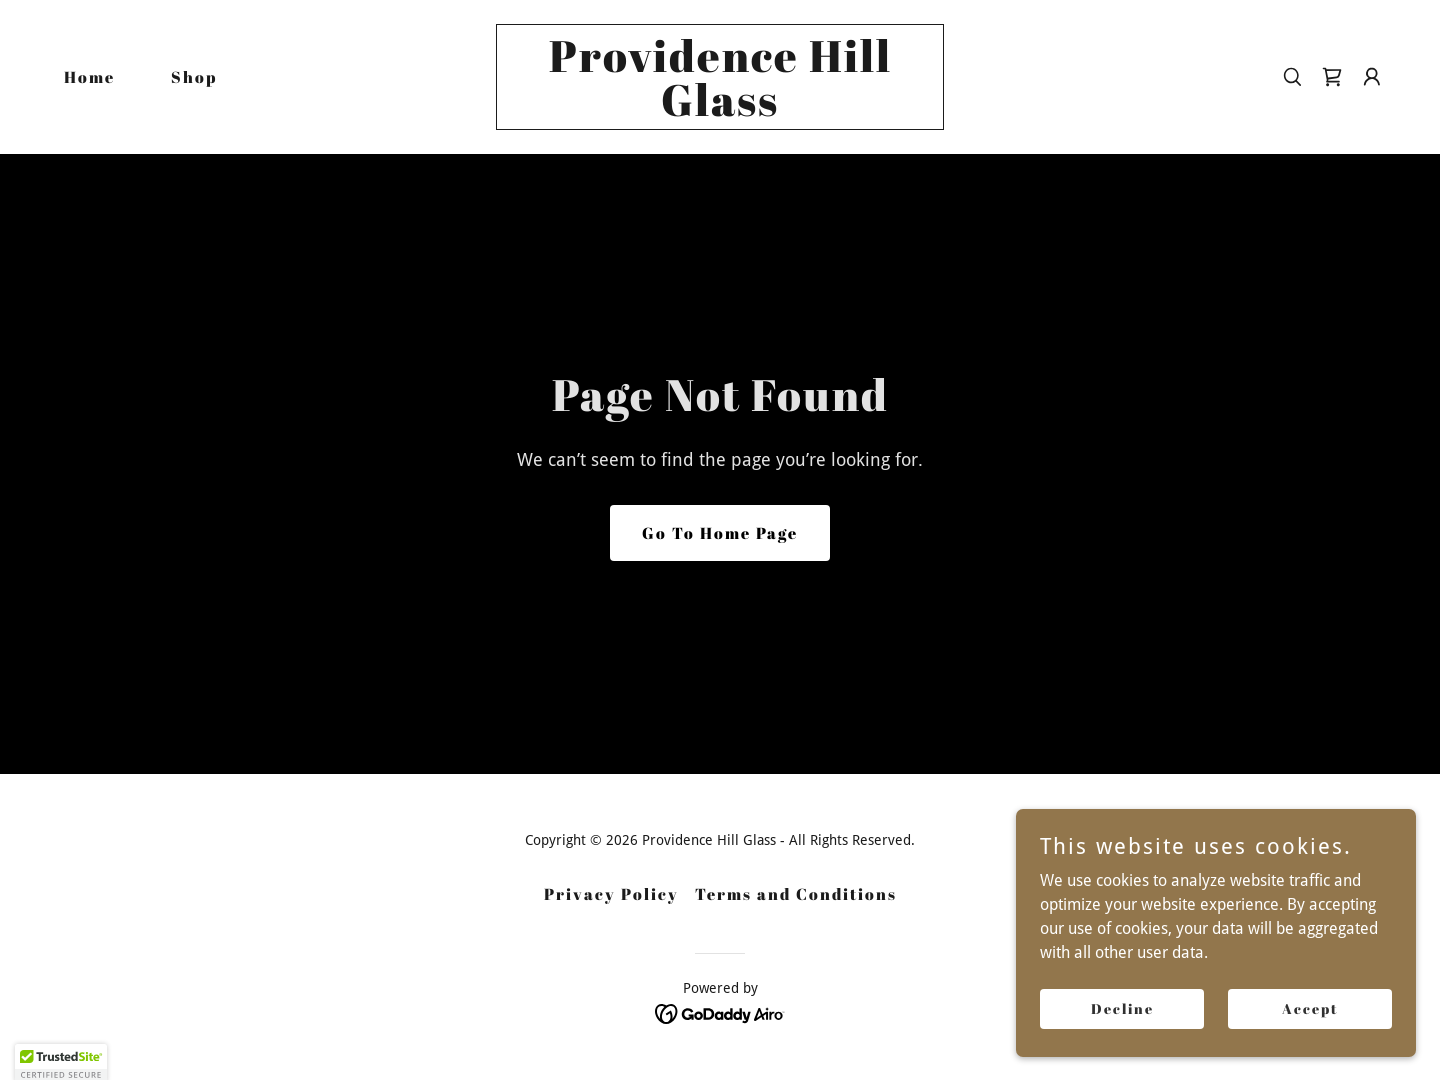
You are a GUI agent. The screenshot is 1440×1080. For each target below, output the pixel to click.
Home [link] (89, 77)
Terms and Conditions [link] (796, 894)
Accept (1310, 1035)
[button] (1372, 77)
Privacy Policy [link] (611, 894)
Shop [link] (194, 77)
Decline (1122, 1035)
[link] (720, 110)
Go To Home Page (720, 533)
